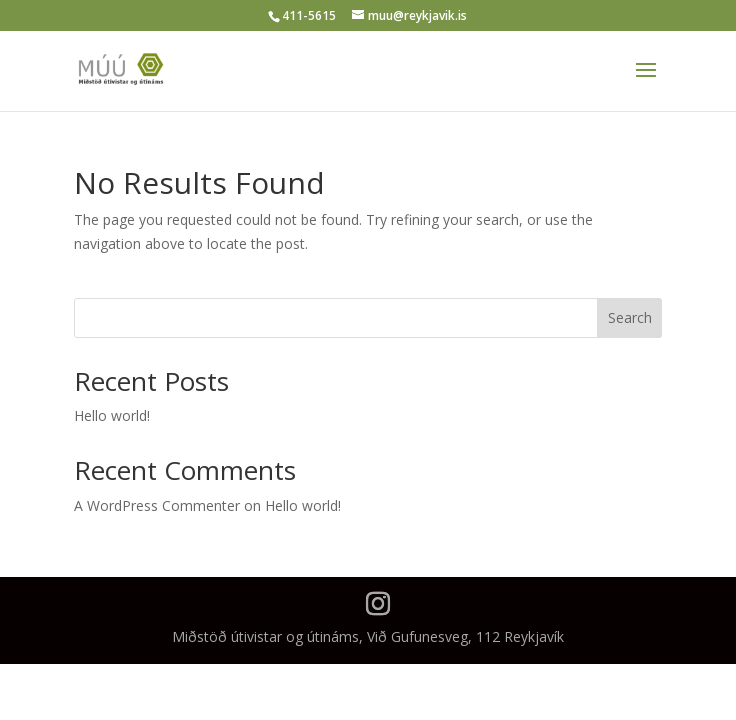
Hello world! (112, 415)
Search (630, 317)
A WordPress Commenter (157, 505)
